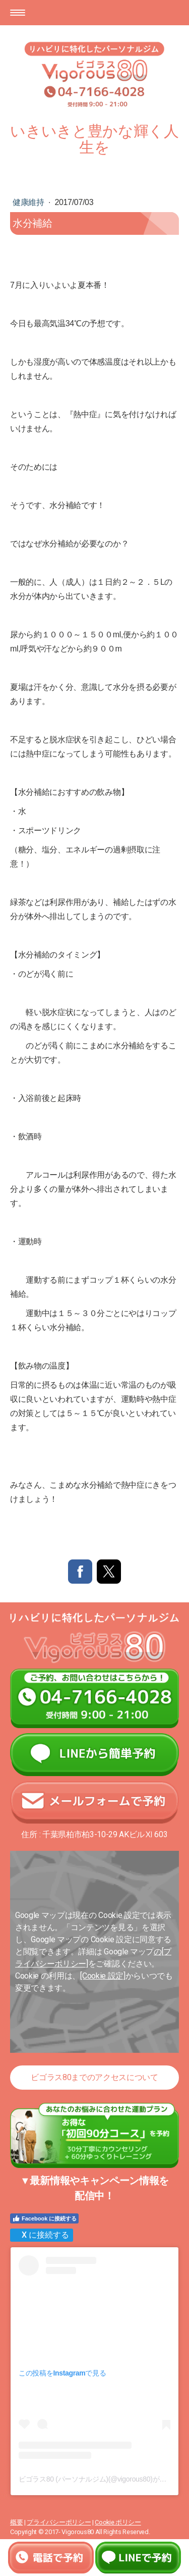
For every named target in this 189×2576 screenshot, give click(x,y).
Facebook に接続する (44, 2218)
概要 (16, 2522)
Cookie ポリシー (118, 2522)
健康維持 (29, 202)
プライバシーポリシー (59, 2522)
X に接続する (41, 2235)
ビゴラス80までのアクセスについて (94, 2077)
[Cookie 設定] (102, 1976)
